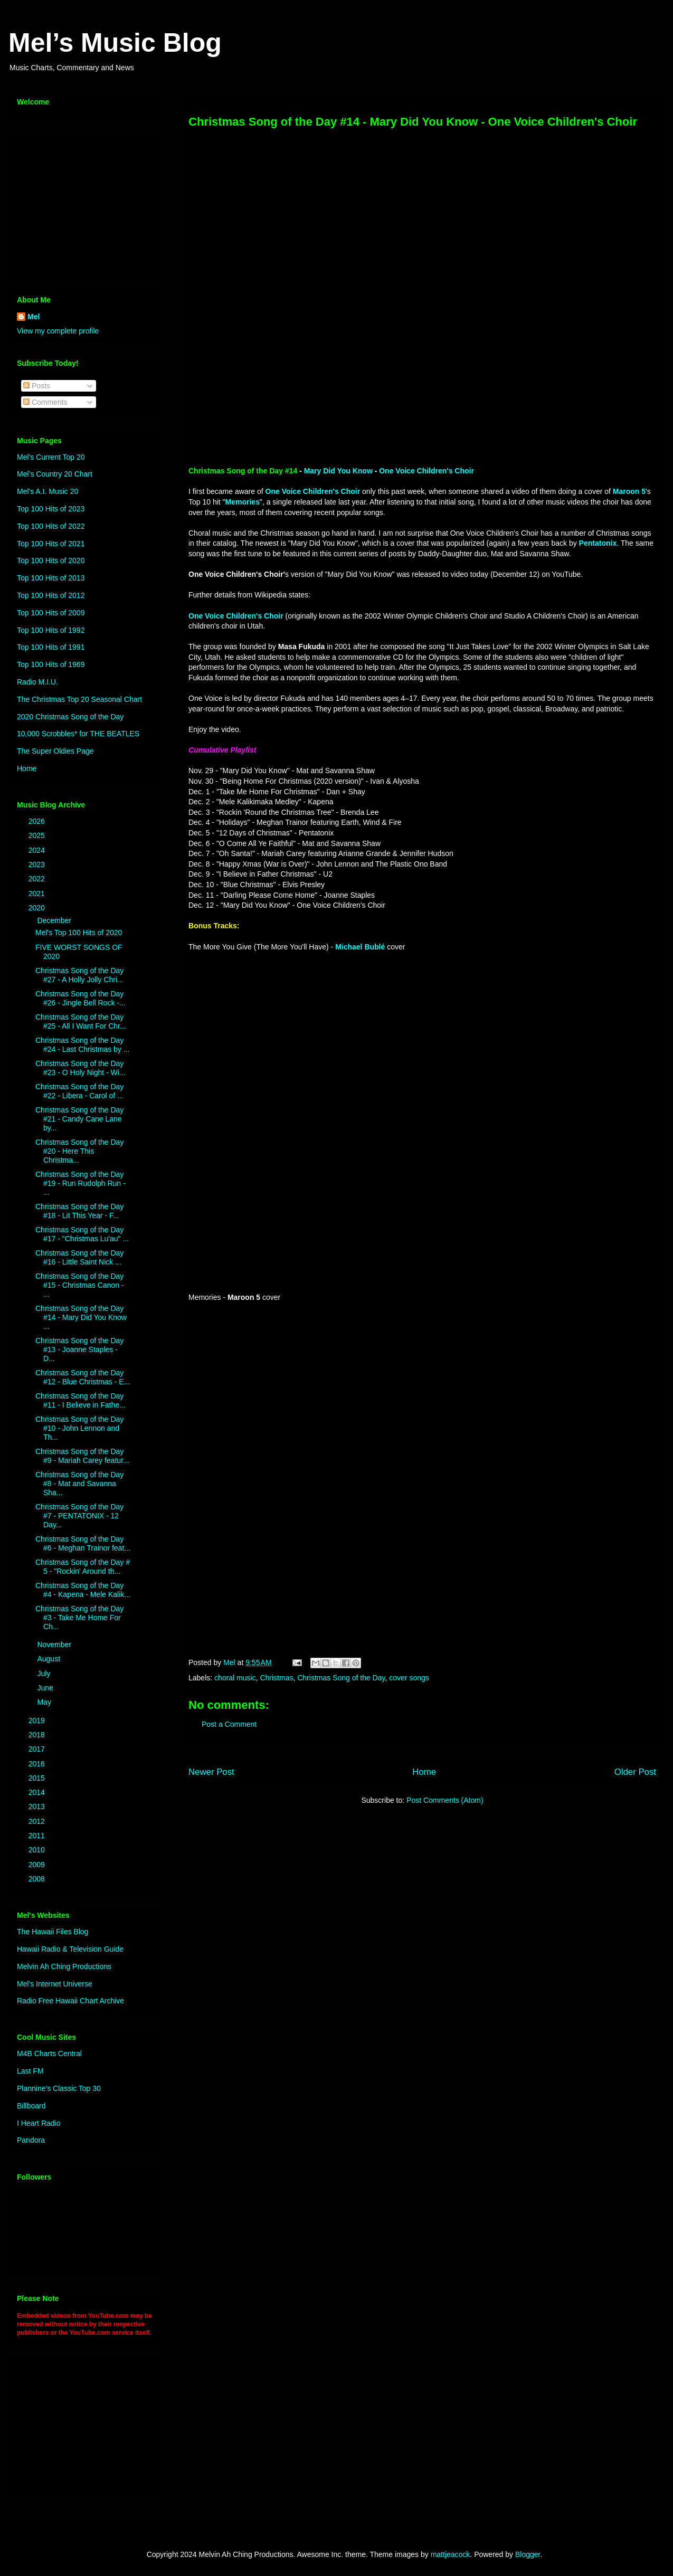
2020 (38, 908)
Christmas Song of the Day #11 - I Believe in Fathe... (80, 1400)
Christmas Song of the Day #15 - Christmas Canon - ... (79, 1285)
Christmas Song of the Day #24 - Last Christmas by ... (82, 1044)
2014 (38, 1792)
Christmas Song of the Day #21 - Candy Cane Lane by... (79, 1119)
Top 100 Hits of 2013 (50, 578)
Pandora (31, 2140)
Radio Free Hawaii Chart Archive (70, 2001)
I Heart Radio (38, 2123)
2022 (38, 878)
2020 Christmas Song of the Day (70, 716)
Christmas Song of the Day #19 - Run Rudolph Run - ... (80, 1183)
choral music (235, 1678)
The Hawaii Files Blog (52, 1931)
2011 (38, 1835)
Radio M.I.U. (37, 682)
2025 (38, 835)
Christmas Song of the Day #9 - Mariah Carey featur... (82, 1456)
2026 (38, 821)
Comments (45, 402)
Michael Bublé (360, 947)
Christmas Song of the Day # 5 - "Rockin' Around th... (82, 1566)
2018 (38, 1735)
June (46, 1688)
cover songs (409, 1678)
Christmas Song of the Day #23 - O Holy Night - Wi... (80, 1068)
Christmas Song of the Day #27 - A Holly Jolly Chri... (79, 975)
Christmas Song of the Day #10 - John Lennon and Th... (79, 1428)
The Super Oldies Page (55, 751)
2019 (38, 1720)
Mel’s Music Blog (115, 43)
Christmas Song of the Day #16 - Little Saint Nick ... (79, 1257)
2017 (38, 1749)
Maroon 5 (629, 491)
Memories (242, 502)
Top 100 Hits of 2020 (50, 560)
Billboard (31, 2106)
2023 (38, 864)
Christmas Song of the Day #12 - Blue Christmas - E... (82, 1377)
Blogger (527, 2554)
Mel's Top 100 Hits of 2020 (78, 932)
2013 (38, 1806)
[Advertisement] (83, 204)
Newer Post (211, 1772)
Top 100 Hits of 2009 (50, 613)
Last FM (30, 2071)
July (44, 1673)
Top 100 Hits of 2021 (50, 543)
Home (424, 1772)
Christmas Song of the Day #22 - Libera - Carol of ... (79, 1091)
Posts (36, 386)
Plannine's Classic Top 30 (59, 2088)
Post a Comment (229, 1724)
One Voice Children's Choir (426, 471)
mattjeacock (450, 2554)
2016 (38, 1764)
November (55, 1644)
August (49, 1659)
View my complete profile (58, 331)
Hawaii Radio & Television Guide (70, 1949)
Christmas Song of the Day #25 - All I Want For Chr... (80, 1021)
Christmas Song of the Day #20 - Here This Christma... (79, 1151)
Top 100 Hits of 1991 (50, 647)
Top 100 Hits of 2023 (50, 509)
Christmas (276, 1678)
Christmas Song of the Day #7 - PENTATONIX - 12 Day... (79, 1516)
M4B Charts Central (49, 2053)
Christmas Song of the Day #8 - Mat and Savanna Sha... (79, 1483)
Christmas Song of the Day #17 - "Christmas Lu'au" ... (82, 1234)
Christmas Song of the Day (341, 1678)
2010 (38, 1850)
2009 (38, 1864)
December (55, 920)
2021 (38, 893)
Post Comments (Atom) (444, 1800)
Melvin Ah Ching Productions (64, 1966)
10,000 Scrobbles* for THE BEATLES (78, 733)
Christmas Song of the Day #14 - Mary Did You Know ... (81, 1317)
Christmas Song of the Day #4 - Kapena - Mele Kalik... (82, 1590)
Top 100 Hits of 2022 (50, 526)
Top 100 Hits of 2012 (50, 595)
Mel (33, 316)
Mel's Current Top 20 (50, 457)
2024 (38, 850)
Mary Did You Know (338, 471)
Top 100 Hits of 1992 (50, 630)
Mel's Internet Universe (54, 1984)
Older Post (635, 1772)
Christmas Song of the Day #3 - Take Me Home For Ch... (79, 1617)
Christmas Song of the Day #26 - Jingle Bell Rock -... (80, 998)
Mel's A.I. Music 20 (47, 491)
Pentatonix (598, 543)
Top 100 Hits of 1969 (50, 664)
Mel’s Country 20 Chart (54, 474)
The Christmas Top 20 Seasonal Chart (79, 699)
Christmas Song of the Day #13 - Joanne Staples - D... (79, 1349)
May (45, 1702)
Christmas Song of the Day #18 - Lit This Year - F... (79, 1211)
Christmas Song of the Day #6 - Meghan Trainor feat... (82, 1543)
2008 (38, 1879)
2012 (38, 1821)
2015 (38, 1778)
